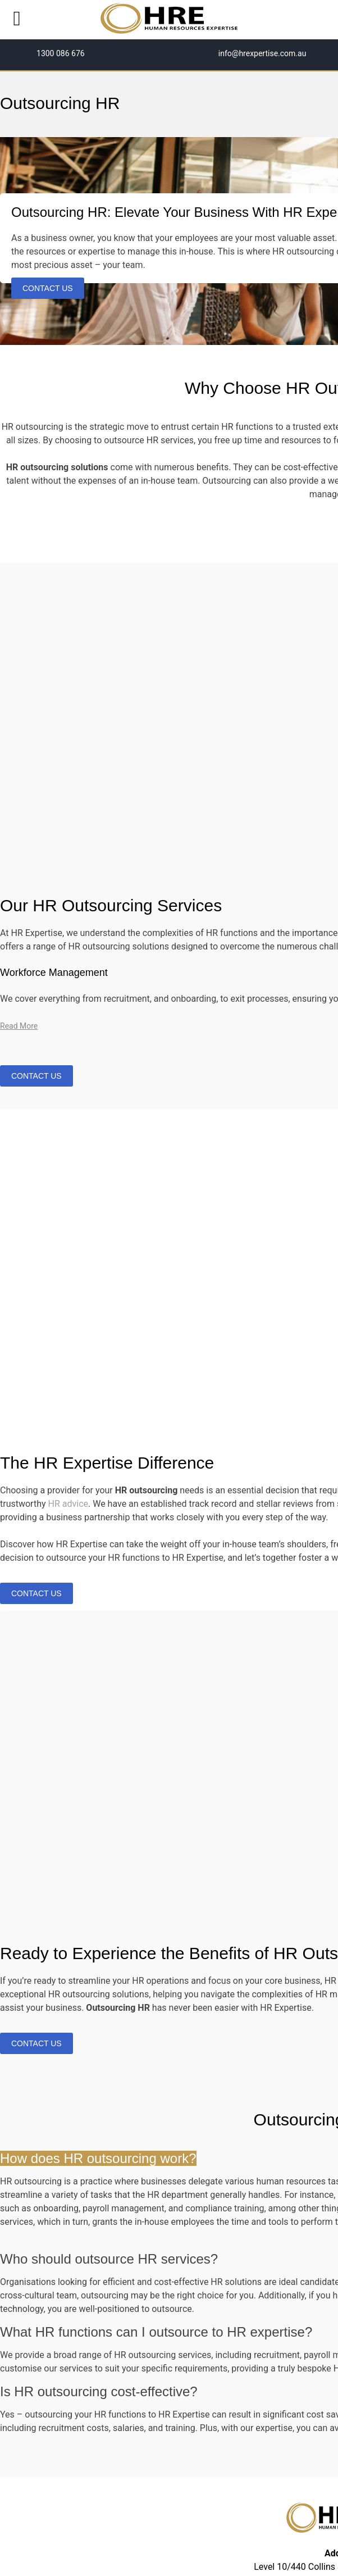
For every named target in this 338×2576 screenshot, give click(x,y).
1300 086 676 (60, 53)
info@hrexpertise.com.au (261, 53)
